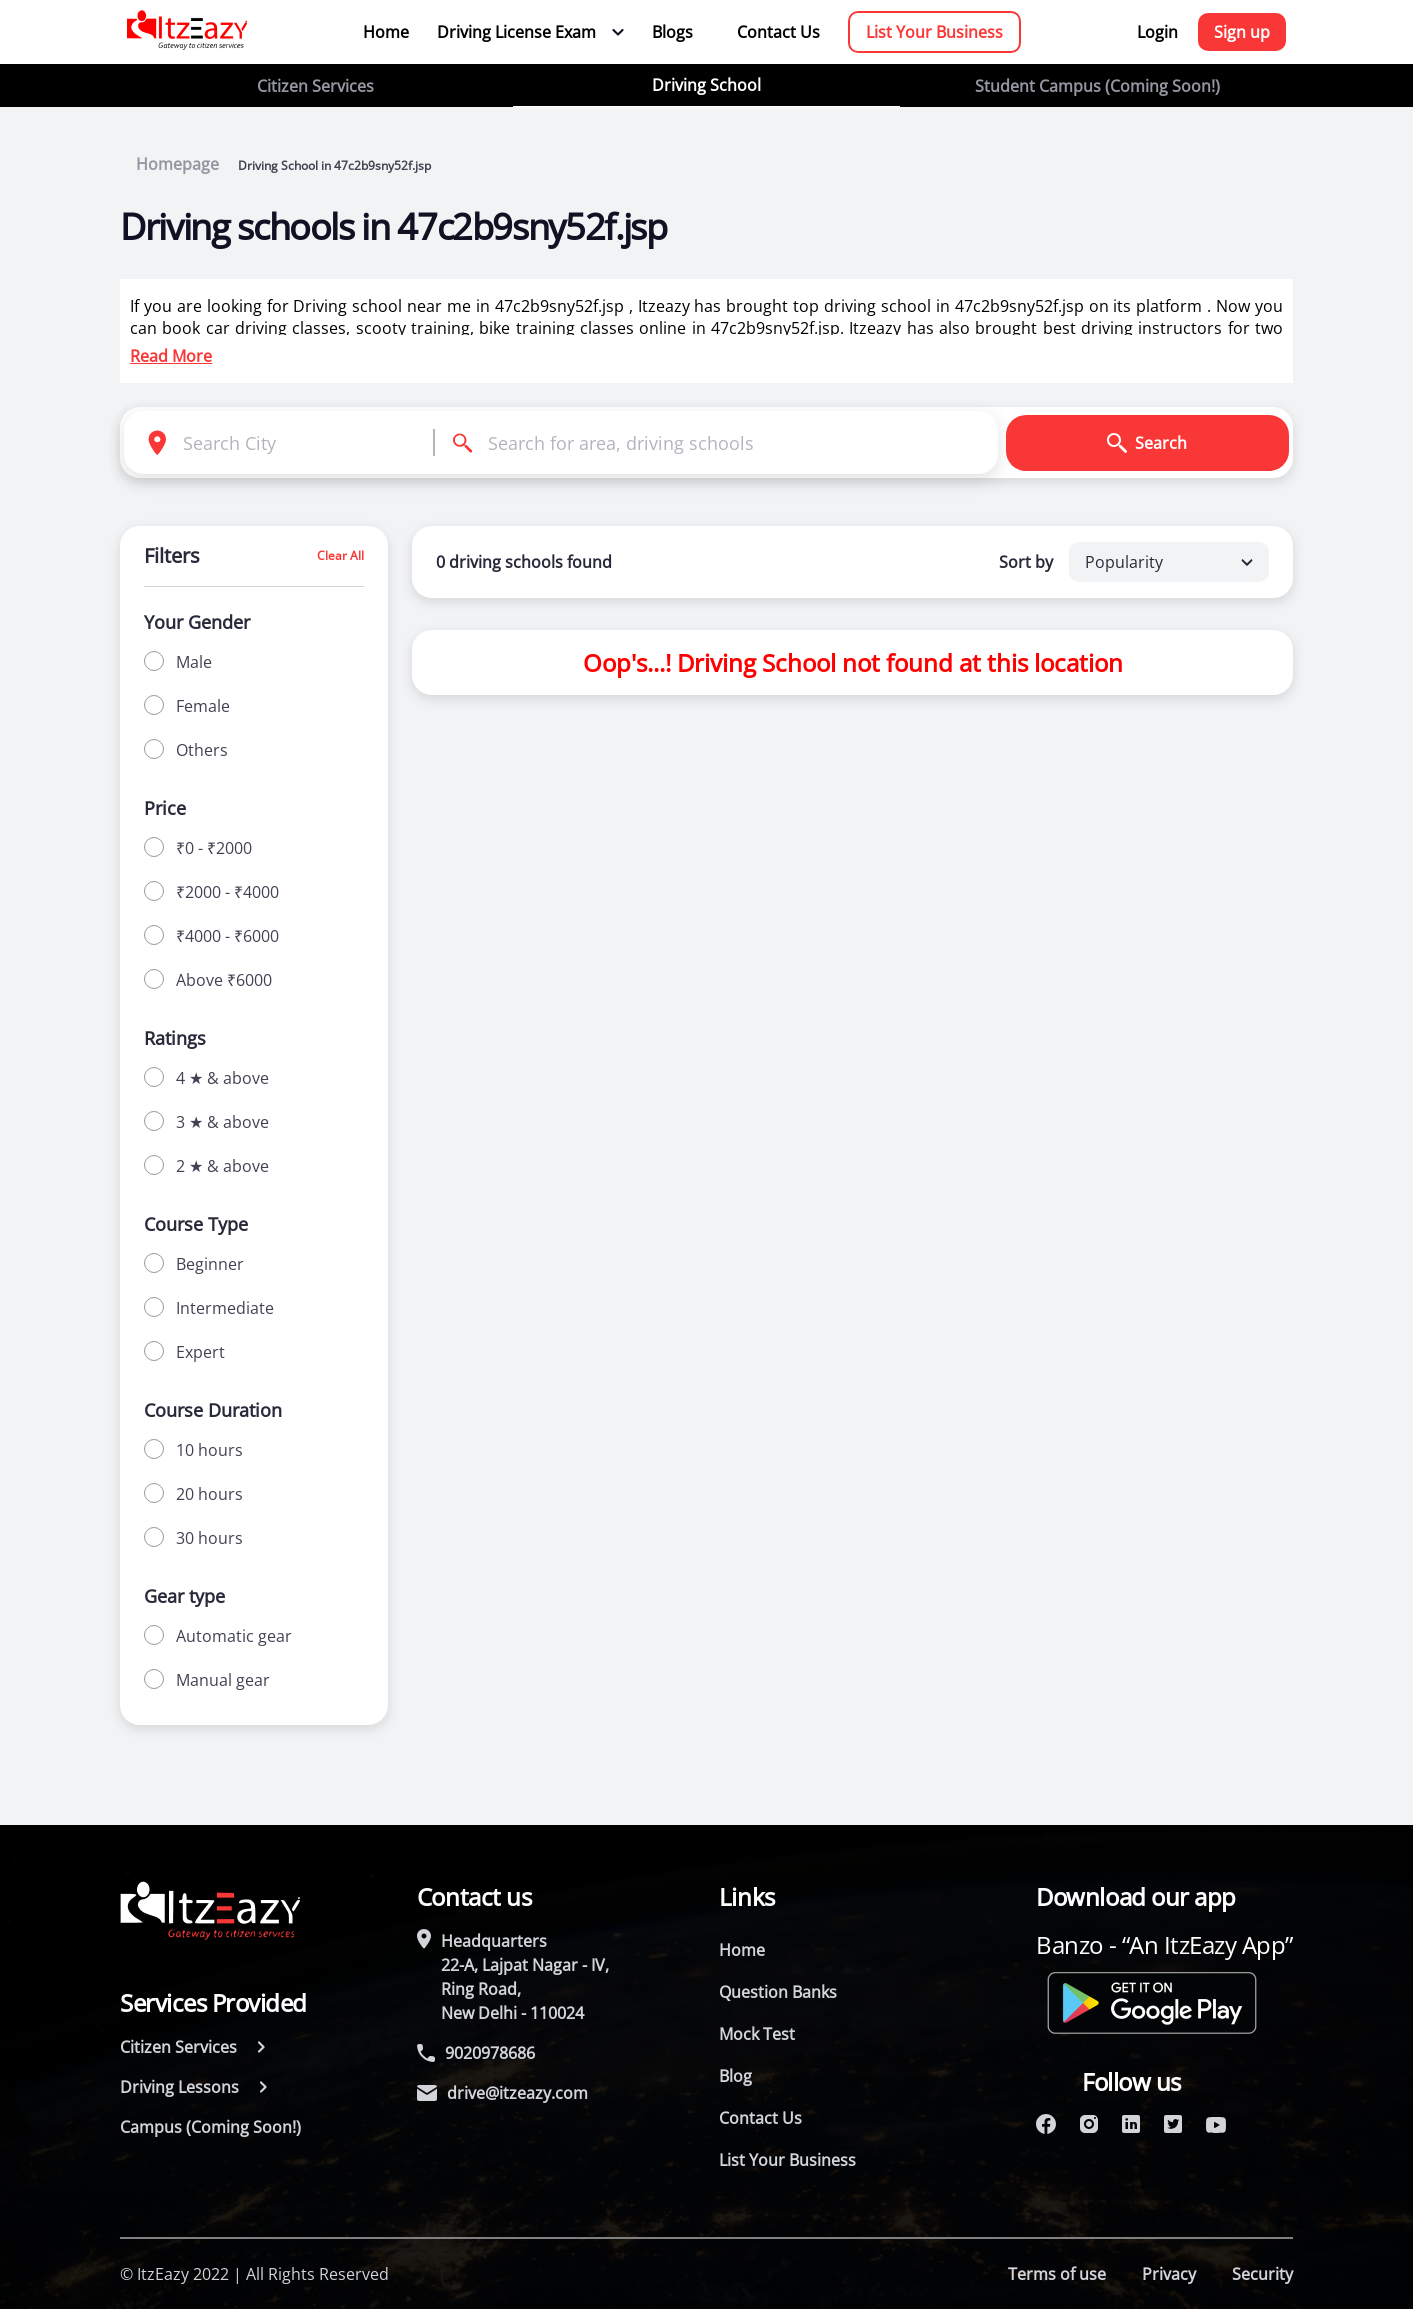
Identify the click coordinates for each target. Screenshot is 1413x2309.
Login (1157, 32)
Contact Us (778, 32)
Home (386, 32)
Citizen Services (315, 86)
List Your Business (934, 32)
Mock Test (757, 2034)
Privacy (1169, 2274)
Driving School (706, 85)
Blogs (672, 32)
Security (1262, 2274)
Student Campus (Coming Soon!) (1097, 86)
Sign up (1242, 32)
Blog (735, 2076)
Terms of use (1057, 2274)
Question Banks (778, 1992)
